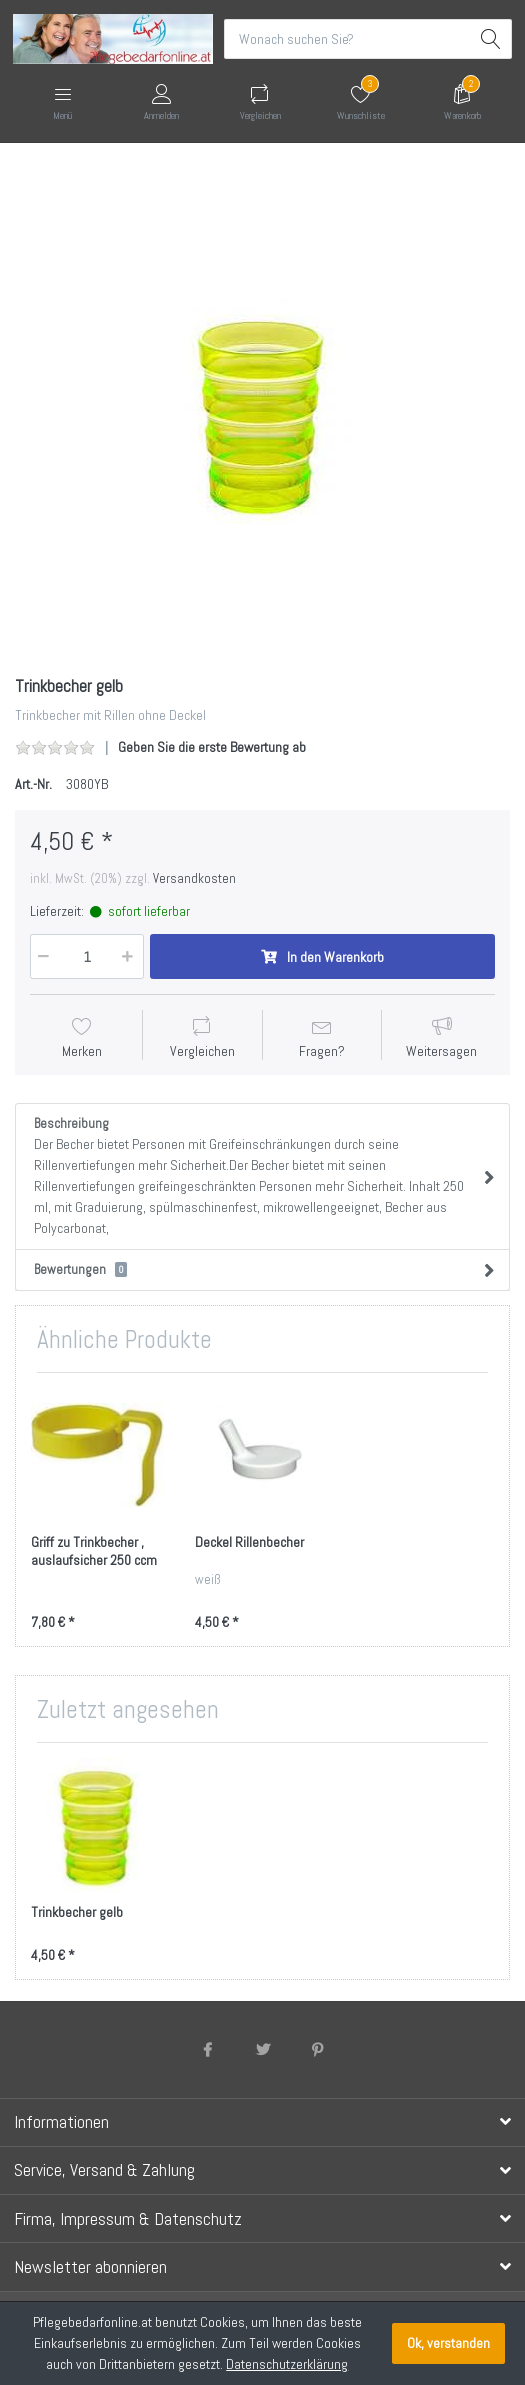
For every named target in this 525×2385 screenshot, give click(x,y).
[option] (262, 411)
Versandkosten (194, 878)
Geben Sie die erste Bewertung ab (212, 747)
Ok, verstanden (448, 2343)
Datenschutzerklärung (287, 2364)
